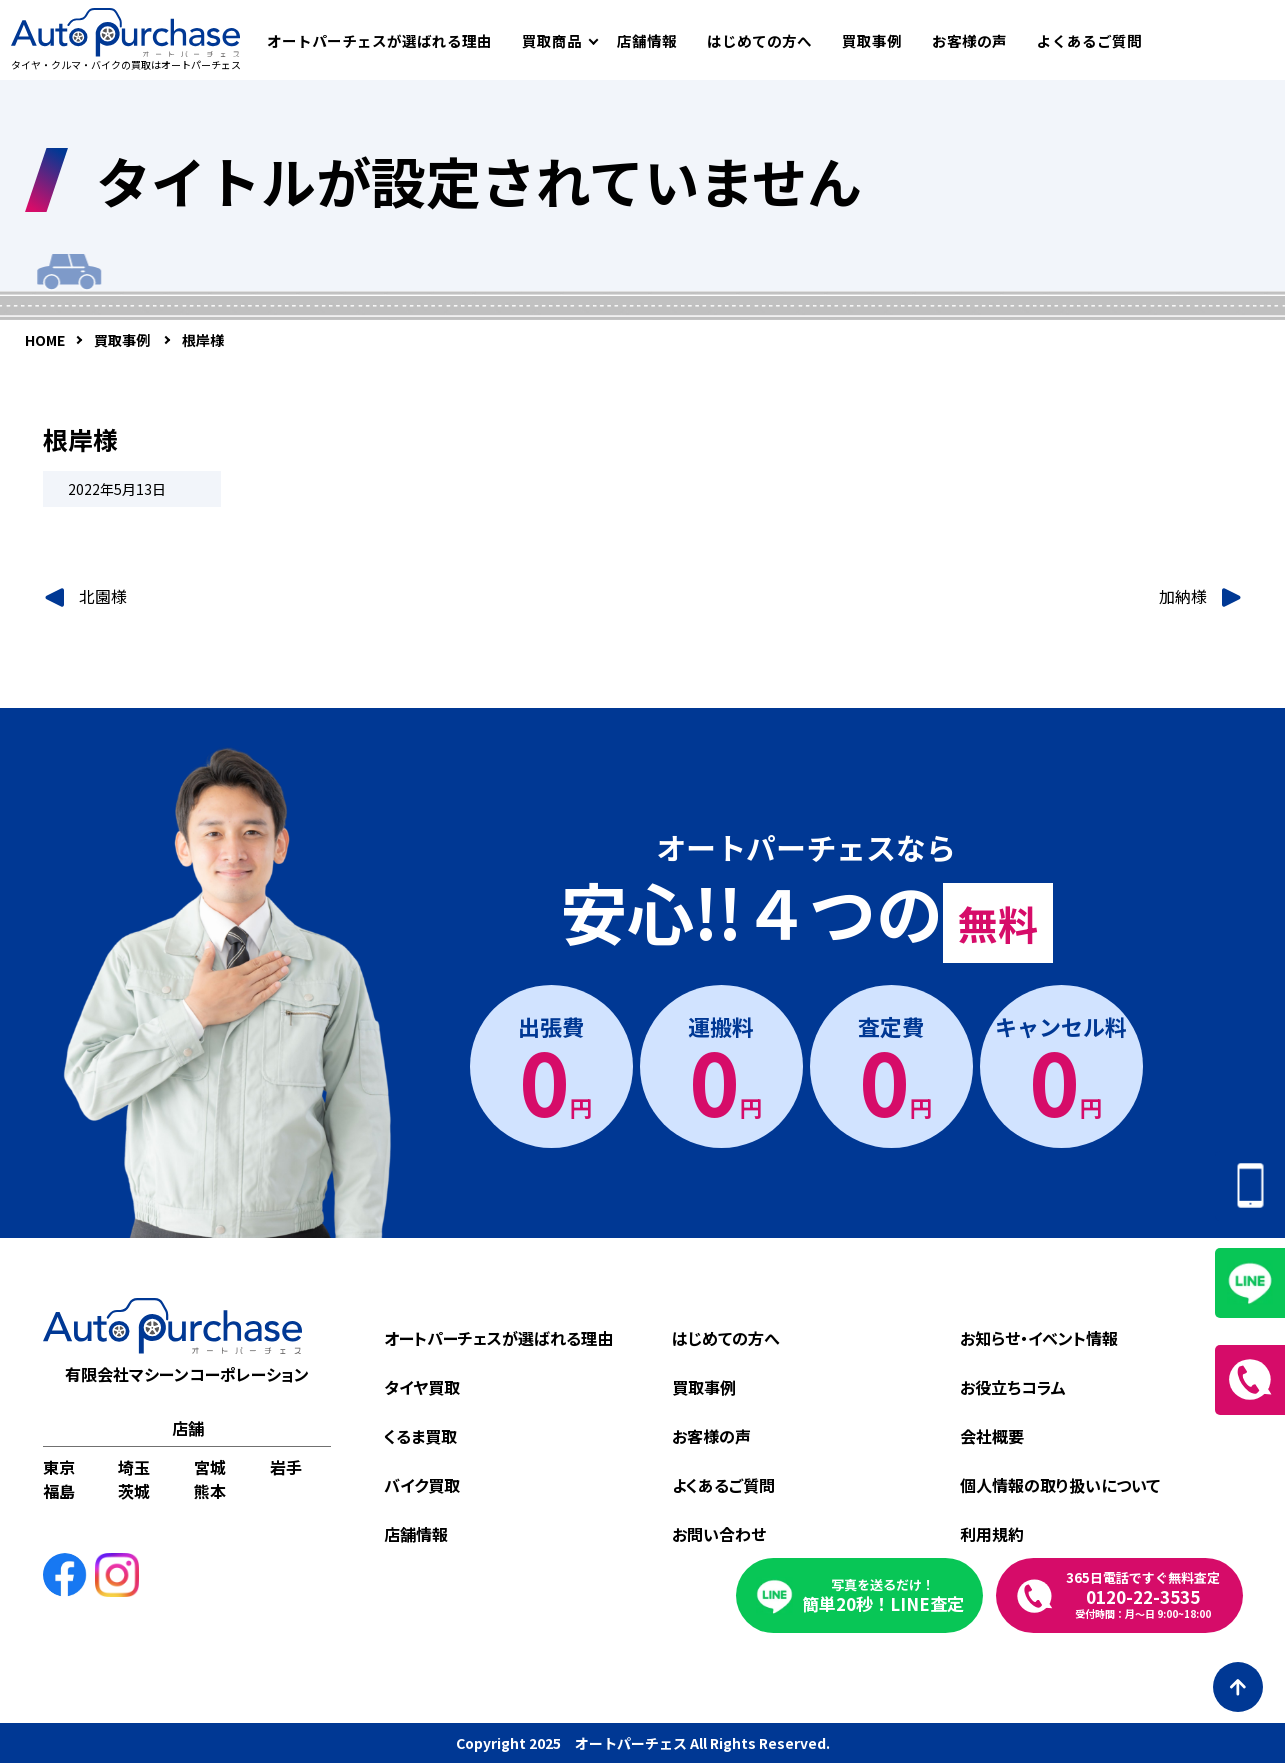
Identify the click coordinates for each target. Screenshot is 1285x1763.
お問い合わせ (719, 1534)
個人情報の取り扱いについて (1060, 1485)
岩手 (286, 1467)
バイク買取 (422, 1485)
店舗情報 (647, 40)
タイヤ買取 (422, 1387)
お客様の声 (969, 40)
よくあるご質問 (1089, 40)
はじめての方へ (759, 40)
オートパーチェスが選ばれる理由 (379, 40)
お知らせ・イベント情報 (1039, 1338)
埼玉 (134, 1467)
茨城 (134, 1491)
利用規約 (992, 1534)
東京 (59, 1467)
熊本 (210, 1491)
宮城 (210, 1467)
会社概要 (992, 1436)
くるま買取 (420, 1436)
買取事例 (872, 40)
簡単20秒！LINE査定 (883, 1595)
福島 (59, 1491)
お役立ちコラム (1013, 1387)
